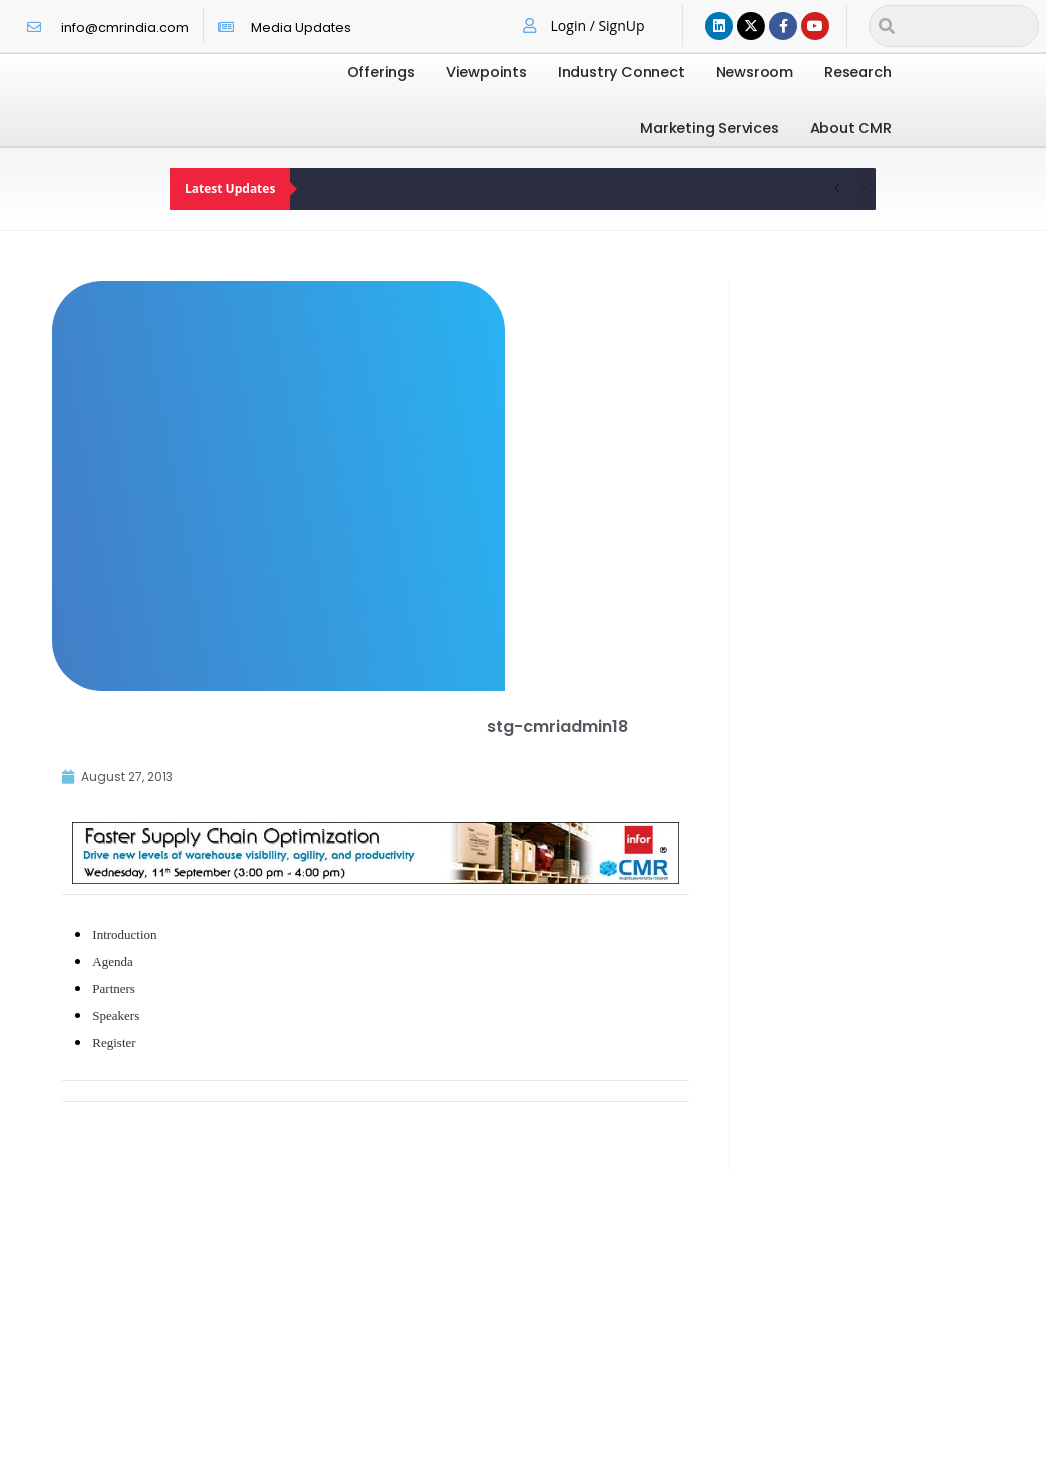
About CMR (851, 128)
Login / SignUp (598, 25)
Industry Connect (621, 72)
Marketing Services (709, 128)
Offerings (381, 72)
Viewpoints (486, 72)
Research (857, 72)
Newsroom (754, 72)
